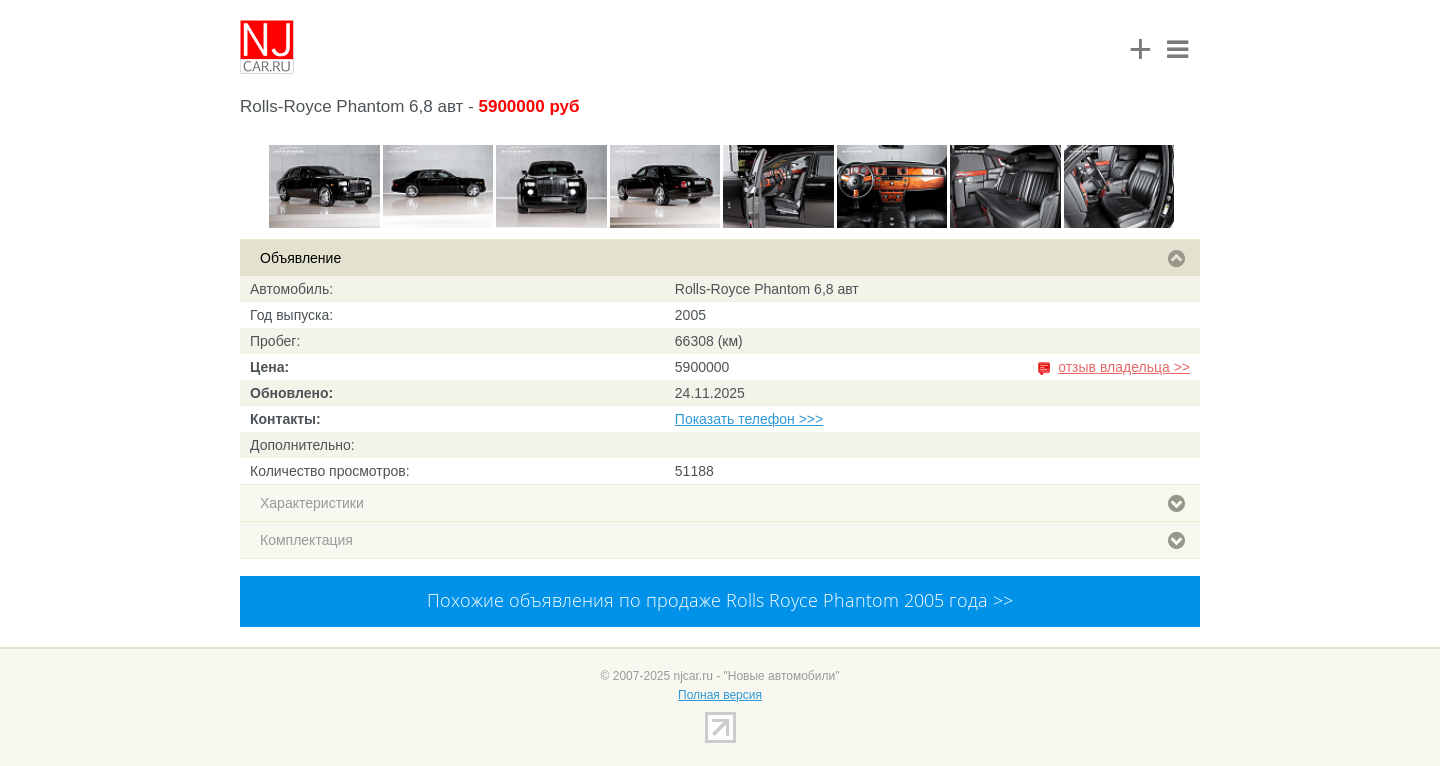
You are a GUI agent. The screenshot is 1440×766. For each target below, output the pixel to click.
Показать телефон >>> (749, 419)
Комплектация (722, 540)
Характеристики (722, 503)
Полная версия (720, 695)
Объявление (722, 258)
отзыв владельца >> (1124, 367)
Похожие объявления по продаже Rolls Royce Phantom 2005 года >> (720, 600)
